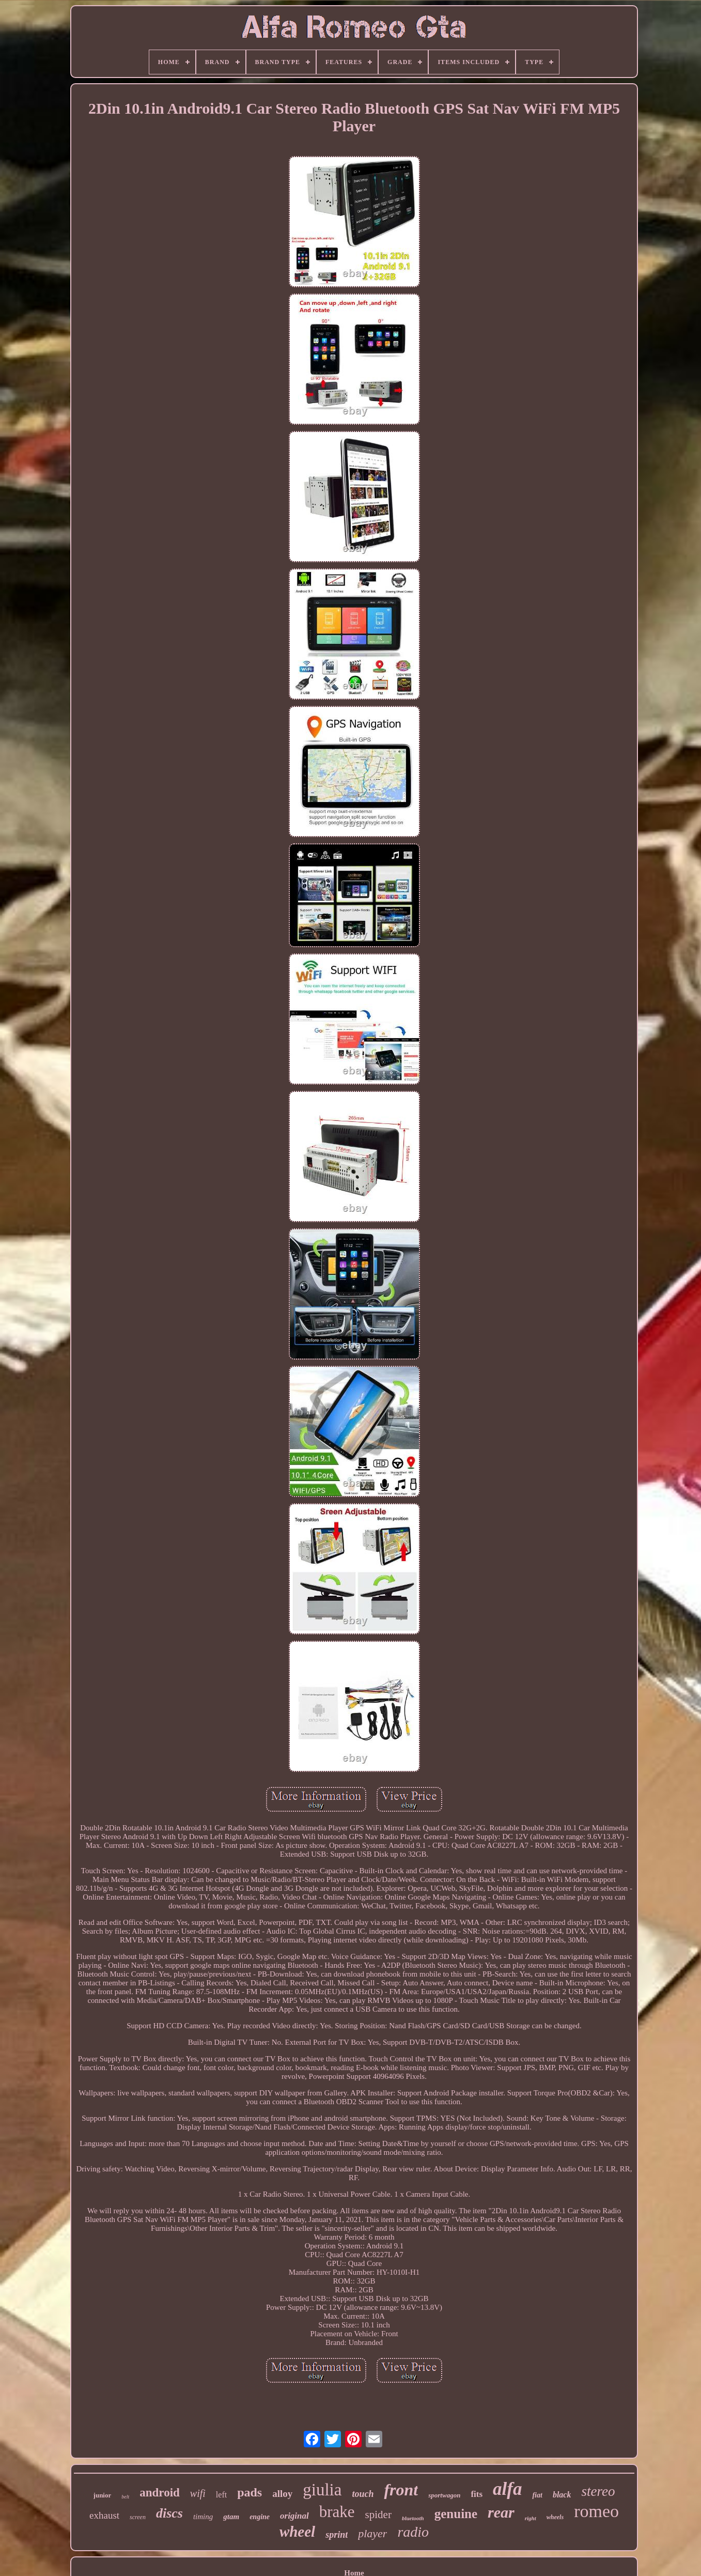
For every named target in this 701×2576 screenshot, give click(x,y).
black (562, 2494)
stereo (598, 2491)
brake (337, 2512)
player (372, 2533)
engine (260, 2517)
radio (413, 2532)
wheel (297, 2531)
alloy (282, 2493)
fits (476, 2494)
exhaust (104, 2515)
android (159, 2492)
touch (362, 2494)
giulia (322, 2489)
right (530, 2518)
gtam (231, 2516)
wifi (198, 2493)
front (401, 2489)
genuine (455, 2514)
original (294, 2516)
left (221, 2494)
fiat (537, 2495)
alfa (507, 2489)
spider (378, 2514)
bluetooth (413, 2518)
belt (125, 2497)
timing (203, 2516)
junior (103, 2495)
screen (138, 2517)
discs (169, 2513)
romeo (596, 2511)
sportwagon (444, 2495)
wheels (555, 2517)
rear (501, 2512)
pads (249, 2492)
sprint (336, 2534)
